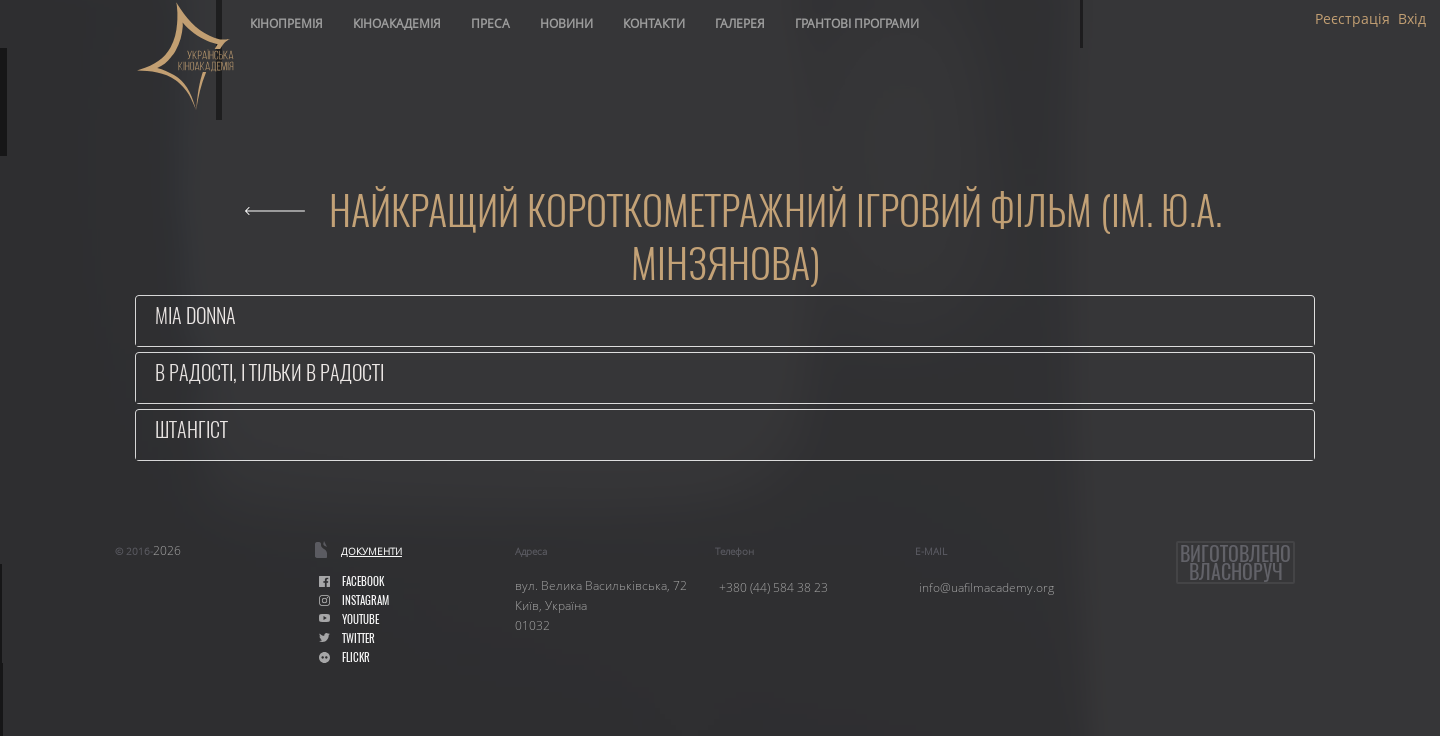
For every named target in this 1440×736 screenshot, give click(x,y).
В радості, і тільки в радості (269, 372)
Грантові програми (857, 23)
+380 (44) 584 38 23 (773, 587)
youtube (349, 619)
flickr (344, 657)
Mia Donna (195, 315)
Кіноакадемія (397, 23)
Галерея (740, 23)
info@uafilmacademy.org (986, 587)
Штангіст (191, 429)
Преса (490, 23)
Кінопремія (286, 23)
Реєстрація (1352, 19)
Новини (566, 23)
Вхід (1412, 19)
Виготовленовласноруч (1235, 562)
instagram (354, 600)
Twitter (347, 638)
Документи (371, 551)
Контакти (654, 23)
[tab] (725, 321)
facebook (351, 581)
